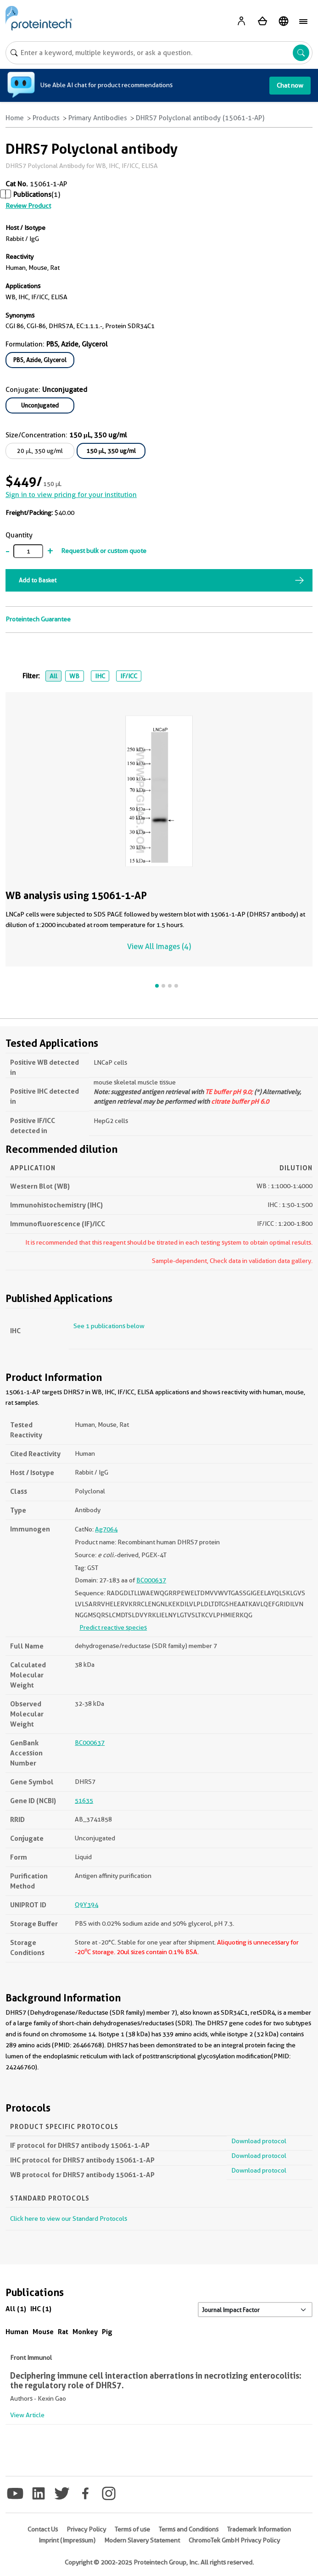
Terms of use (132, 2529)
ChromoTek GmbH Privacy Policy (234, 2540)
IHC (100, 676)
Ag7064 (106, 1529)
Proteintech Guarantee (38, 619)
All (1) (16, 2308)
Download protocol (258, 2141)
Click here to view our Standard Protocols (68, 2218)
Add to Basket (37, 580)
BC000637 (151, 1580)
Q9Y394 (86, 1904)
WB (74, 676)
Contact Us (43, 2529)
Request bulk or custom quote (103, 550)
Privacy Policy (86, 2529)
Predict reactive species (113, 1627)
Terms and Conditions (188, 2529)
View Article (27, 2415)
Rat (63, 2331)
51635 (84, 1800)
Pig (107, 2331)
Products (46, 118)
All (53, 676)
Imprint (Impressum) (67, 2540)
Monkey (85, 2331)
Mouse (43, 2331)
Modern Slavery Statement (142, 2540)
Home (15, 118)
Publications (32, 194)
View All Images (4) (159, 946)
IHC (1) (40, 2308)
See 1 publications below (109, 1326)
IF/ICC (128, 676)
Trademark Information (259, 2529)
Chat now (290, 85)
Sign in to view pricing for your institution (71, 495)
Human (17, 2331)
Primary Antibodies (97, 118)
